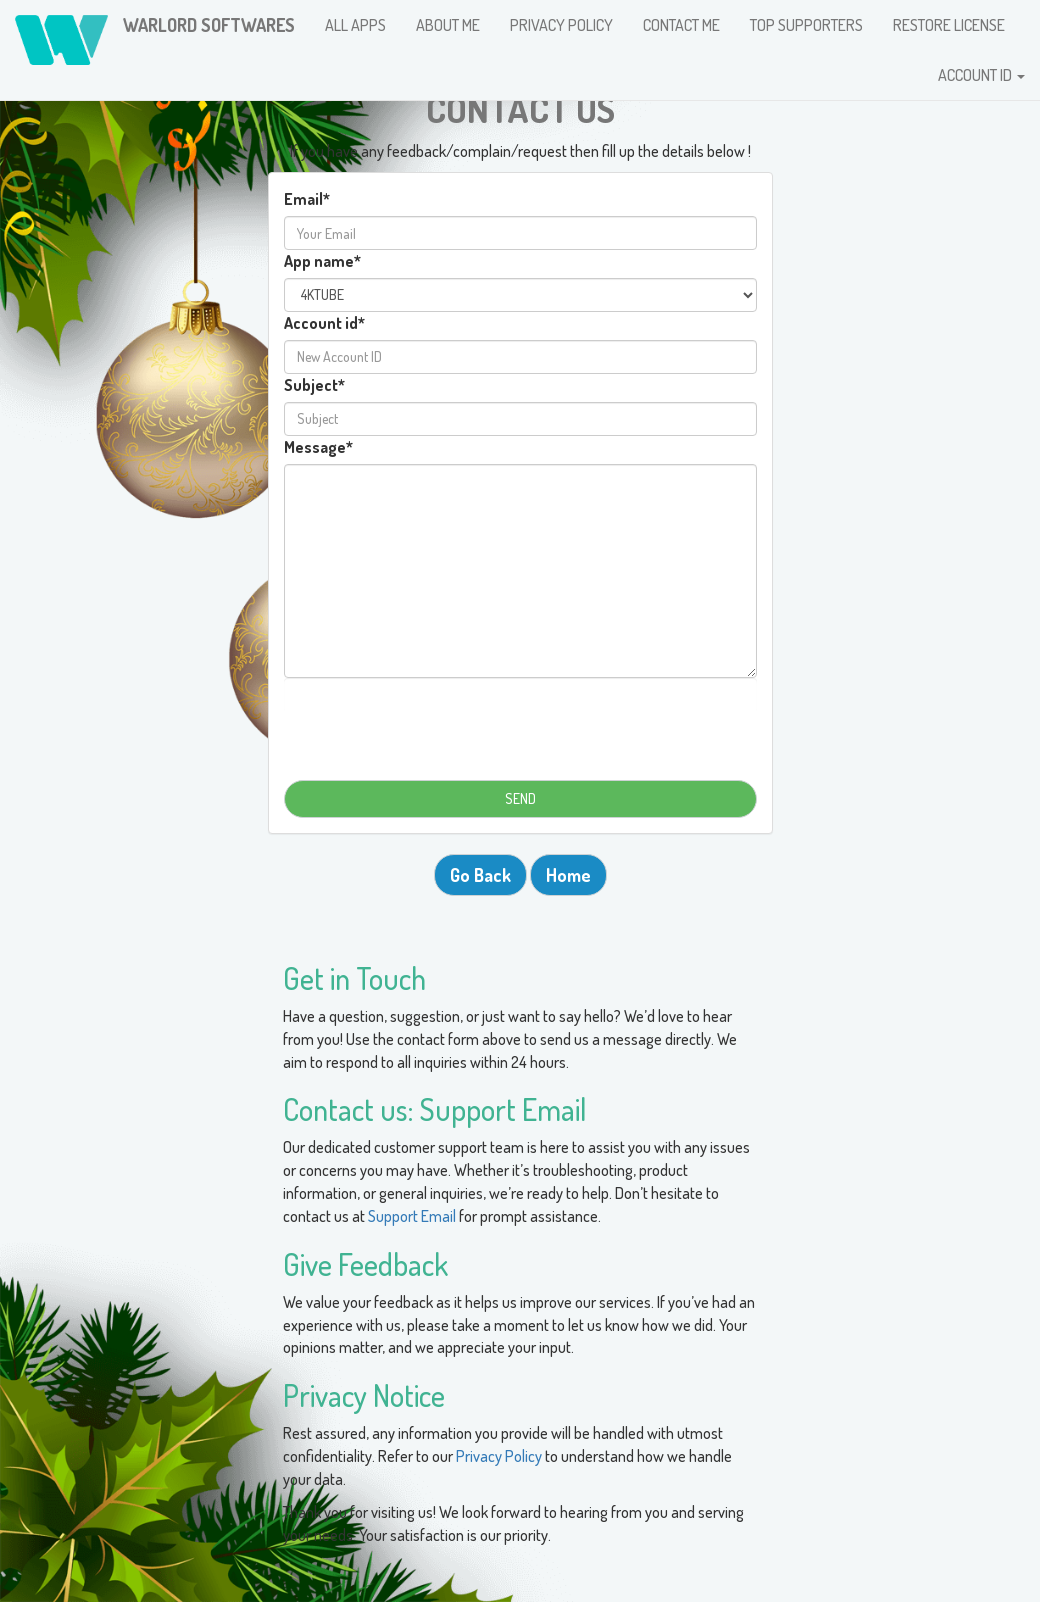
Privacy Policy (500, 1456)
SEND (520, 798)
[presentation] (520, 723)
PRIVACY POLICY (561, 25)
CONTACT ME (681, 25)
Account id (324, 323)
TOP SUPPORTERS (806, 25)
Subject (314, 385)
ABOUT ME (448, 25)
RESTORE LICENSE (949, 25)
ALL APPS (355, 25)
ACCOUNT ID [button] (981, 75)
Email (307, 199)
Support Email (412, 1216)
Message (318, 447)
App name (322, 261)
